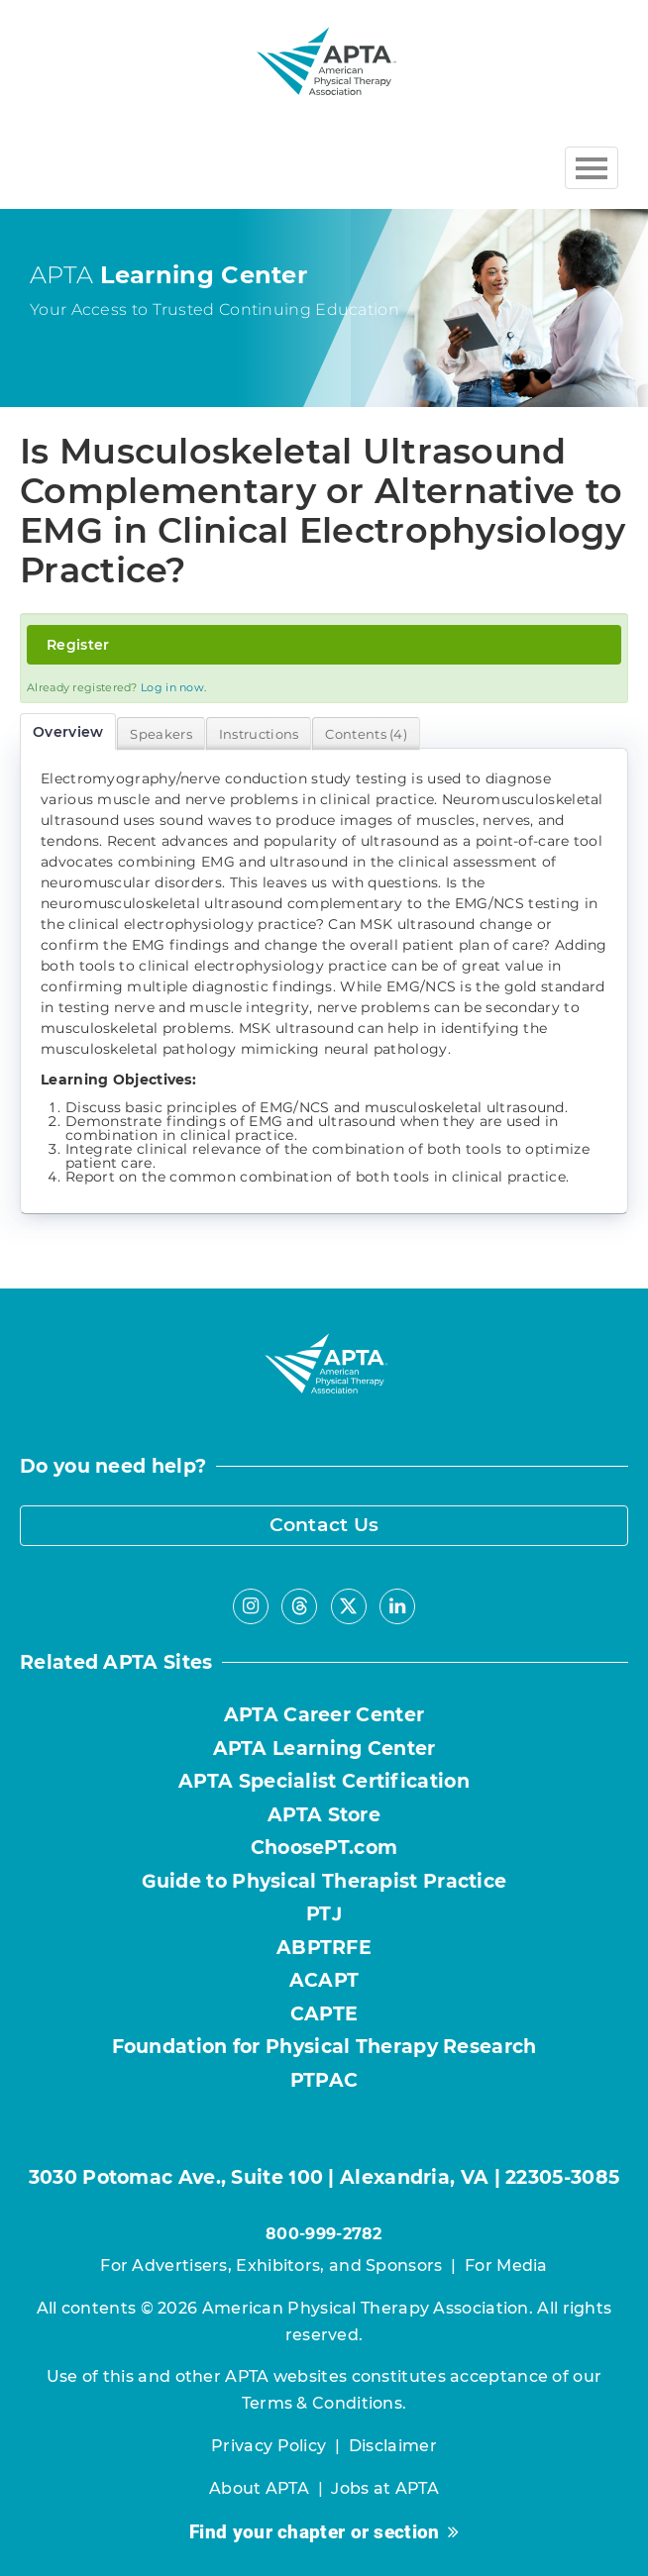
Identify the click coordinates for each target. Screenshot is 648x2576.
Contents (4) (366, 734)
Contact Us (324, 1524)
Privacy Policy (268, 2445)
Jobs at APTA (385, 2488)
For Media (506, 2265)
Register (78, 645)
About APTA (259, 2488)
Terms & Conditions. (324, 2403)
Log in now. (173, 687)
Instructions (259, 734)
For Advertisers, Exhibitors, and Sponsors (271, 2265)
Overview (68, 732)
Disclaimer (393, 2445)
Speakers (160, 734)
